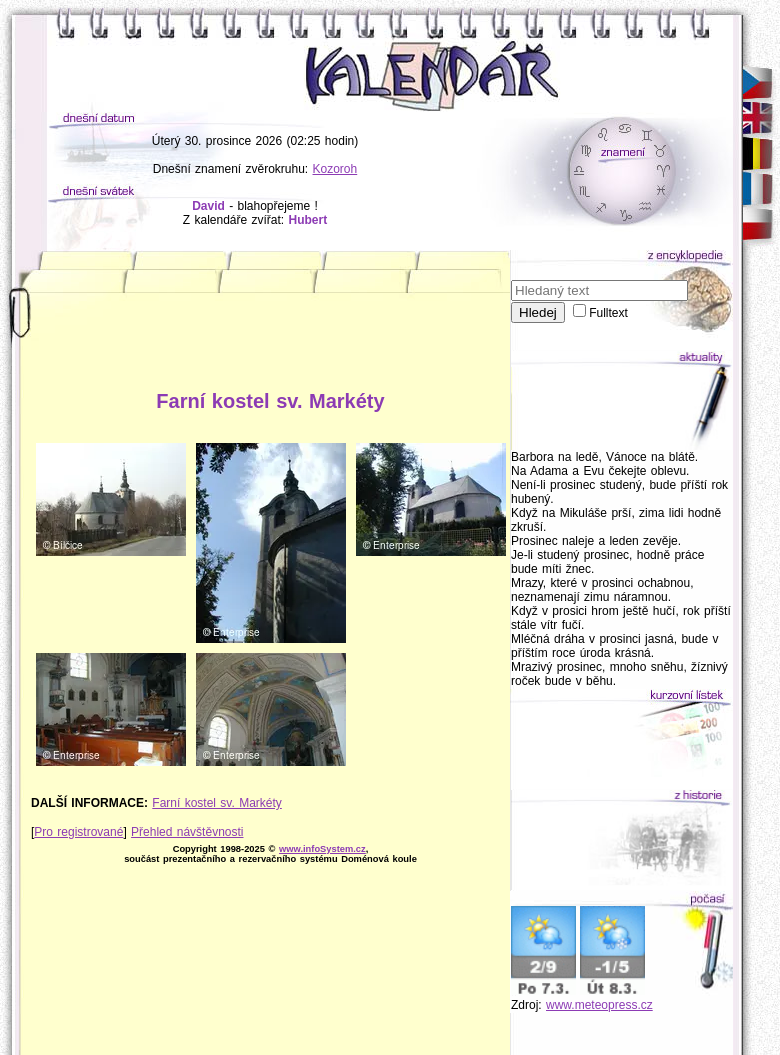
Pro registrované (78, 832)
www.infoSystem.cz (322, 849)
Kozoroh (335, 169)
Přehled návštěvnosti (187, 832)
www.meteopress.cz (599, 1005)
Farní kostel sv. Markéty (216, 803)
